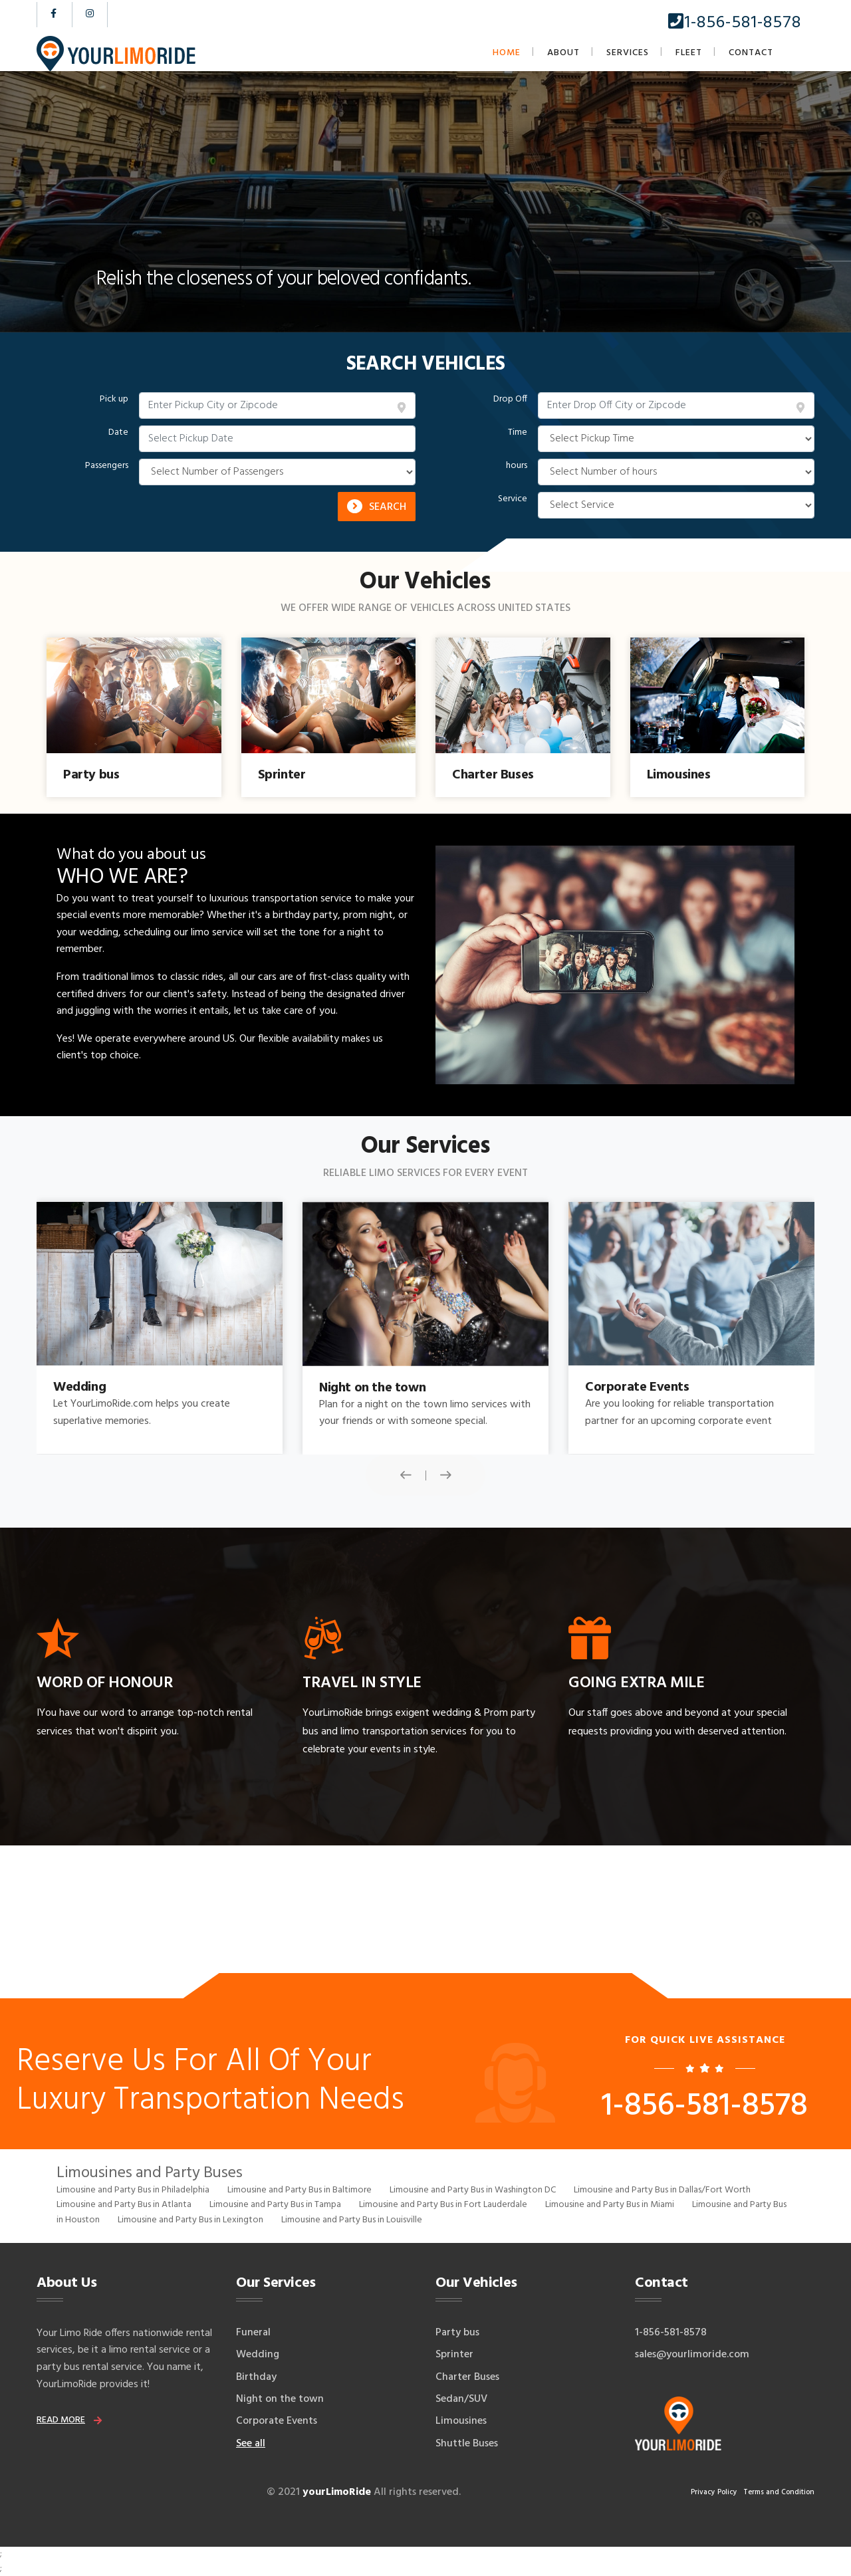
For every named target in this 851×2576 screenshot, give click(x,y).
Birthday (256, 2377)
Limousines (461, 2421)
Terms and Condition (778, 2492)
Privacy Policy (714, 2492)
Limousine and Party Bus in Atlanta (124, 2204)
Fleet (688, 52)
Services (627, 52)
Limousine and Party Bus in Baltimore (299, 2190)
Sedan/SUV (461, 2399)
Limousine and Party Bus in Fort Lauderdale (443, 2204)
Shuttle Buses (466, 2443)
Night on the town (280, 2399)
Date (118, 432)
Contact (751, 52)
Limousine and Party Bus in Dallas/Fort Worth (662, 2190)
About (563, 52)
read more (61, 2420)
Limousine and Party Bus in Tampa (275, 2204)
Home (507, 52)
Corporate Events (276, 2421)
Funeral (253, 2332)
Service (512, 499)
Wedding (257, 2354)
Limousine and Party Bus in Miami (609, 2204)
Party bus (457, 2332)
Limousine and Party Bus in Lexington (190, 2220)
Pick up (114, 399)
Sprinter (454, 2354)
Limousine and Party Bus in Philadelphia (133, 2190)
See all (250, 2443)
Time (517, 432)
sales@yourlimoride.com (692, 2354)
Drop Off (510, 399)
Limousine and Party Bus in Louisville (351, 2220)
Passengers (106, 466)
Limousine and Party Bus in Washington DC (473, 2190)
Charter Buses (467, 2377)
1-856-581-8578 (734, 23)
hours (516, 466)
